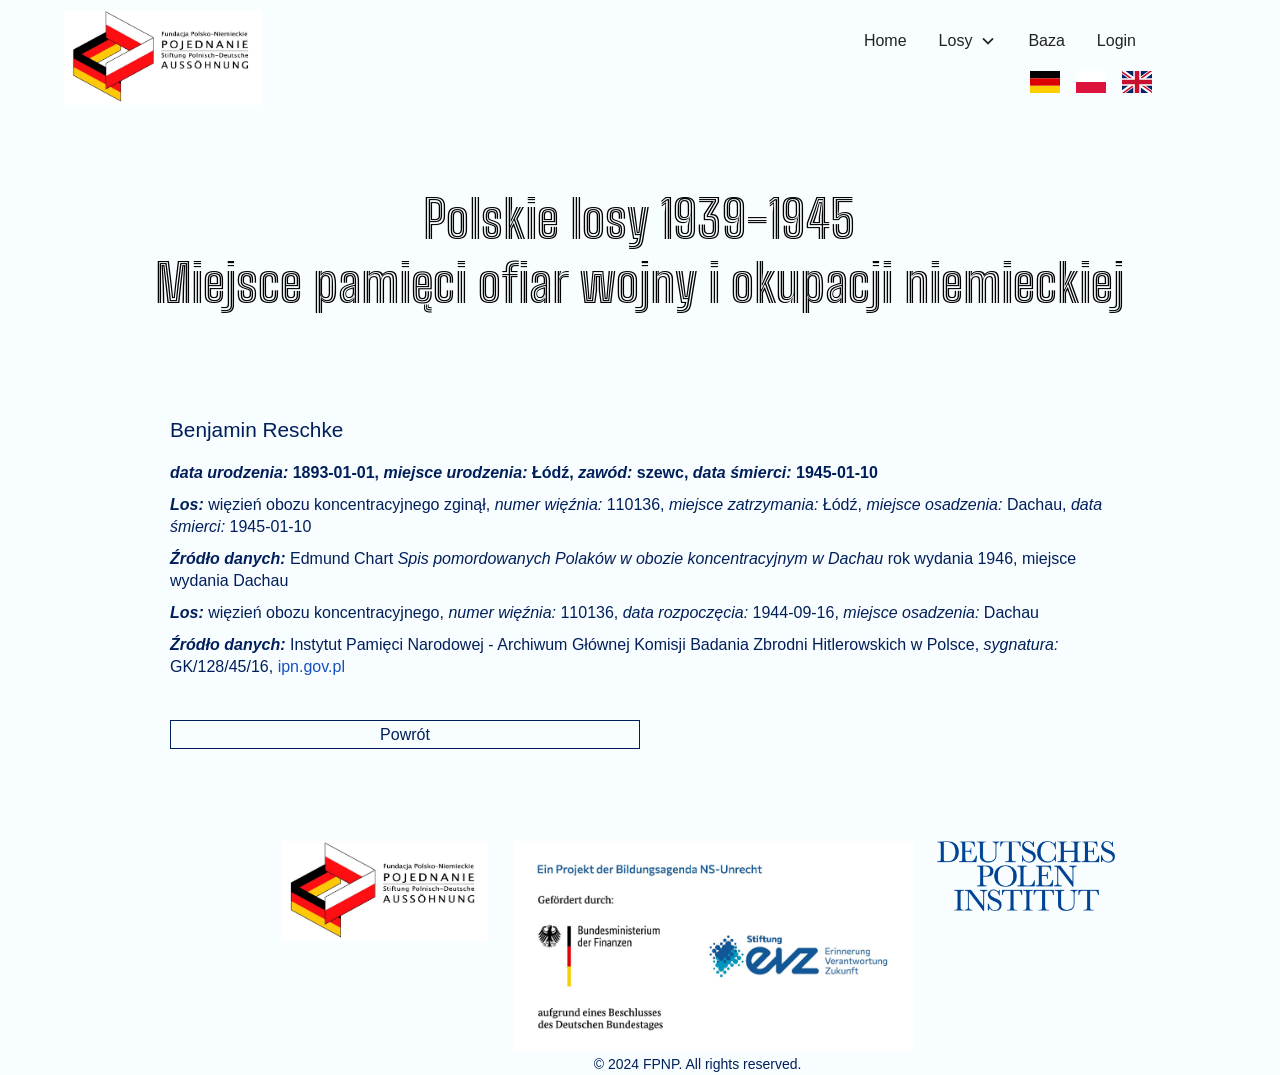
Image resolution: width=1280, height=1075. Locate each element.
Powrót (405, 734)
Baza (1046, 40)
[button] (968, 41)
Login (1116, 40)
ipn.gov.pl (311, 666)
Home (885, 40)
